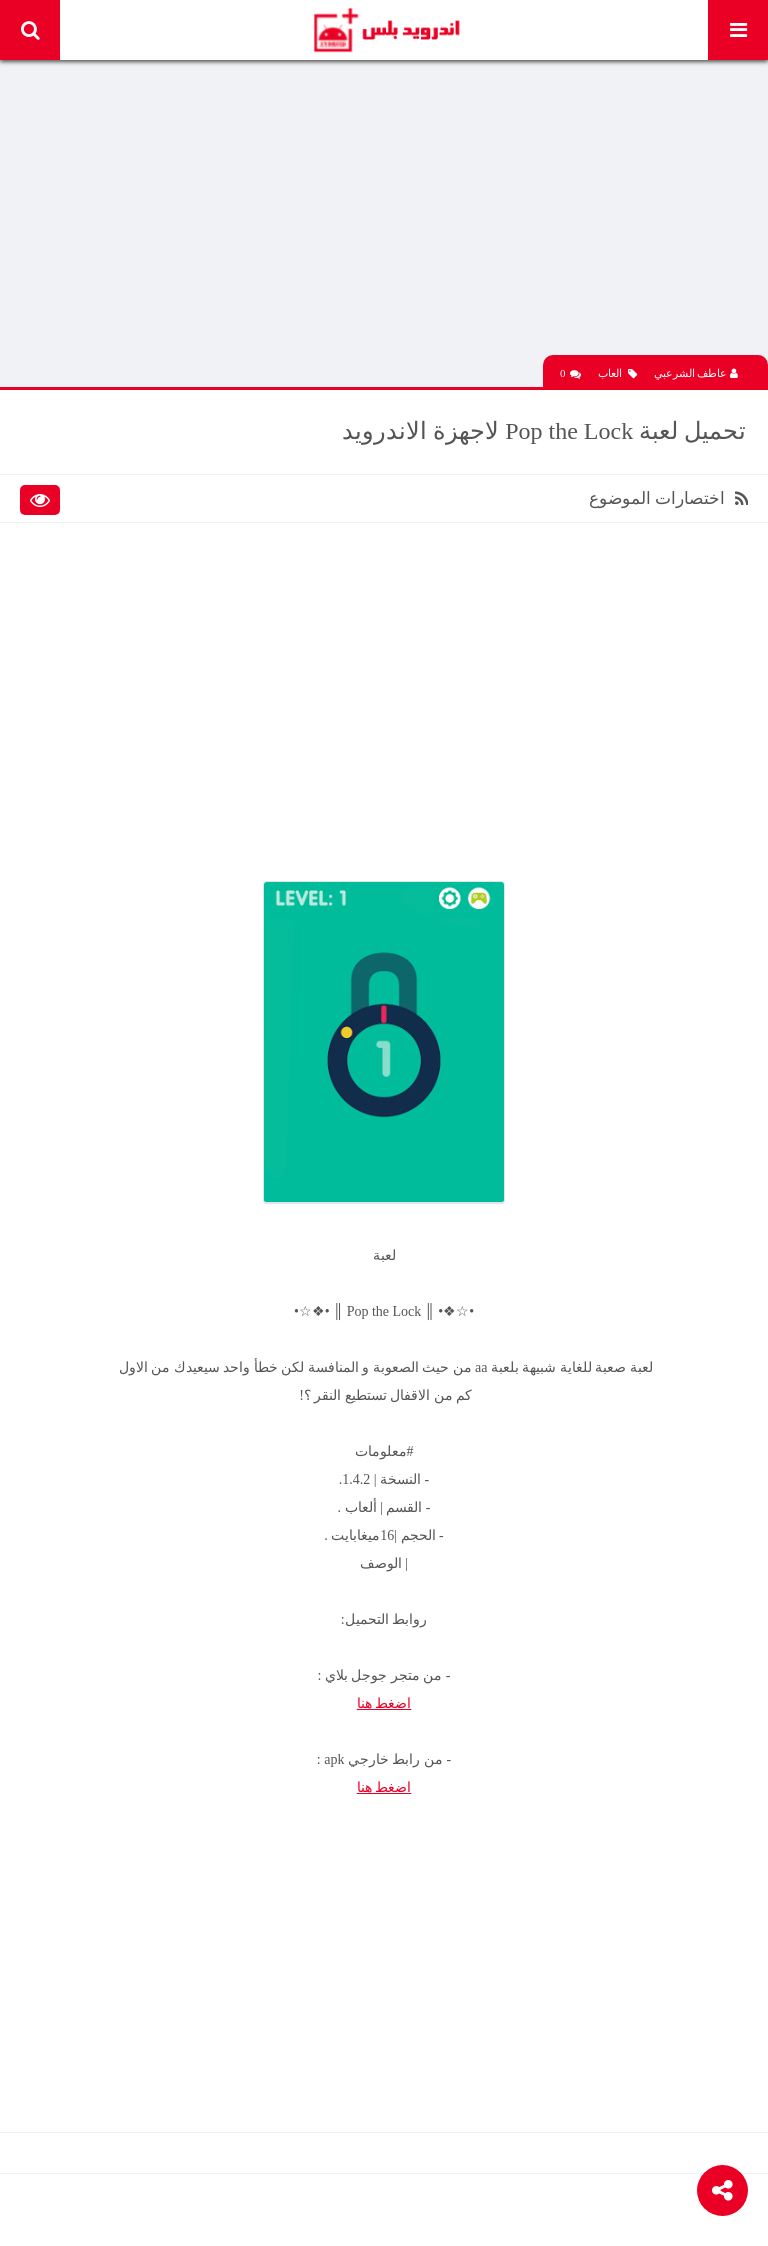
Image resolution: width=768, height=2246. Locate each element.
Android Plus (385, 30)
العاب (617, 373)
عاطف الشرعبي (696, 373)
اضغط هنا (384, 1703)
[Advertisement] (384, 215)
